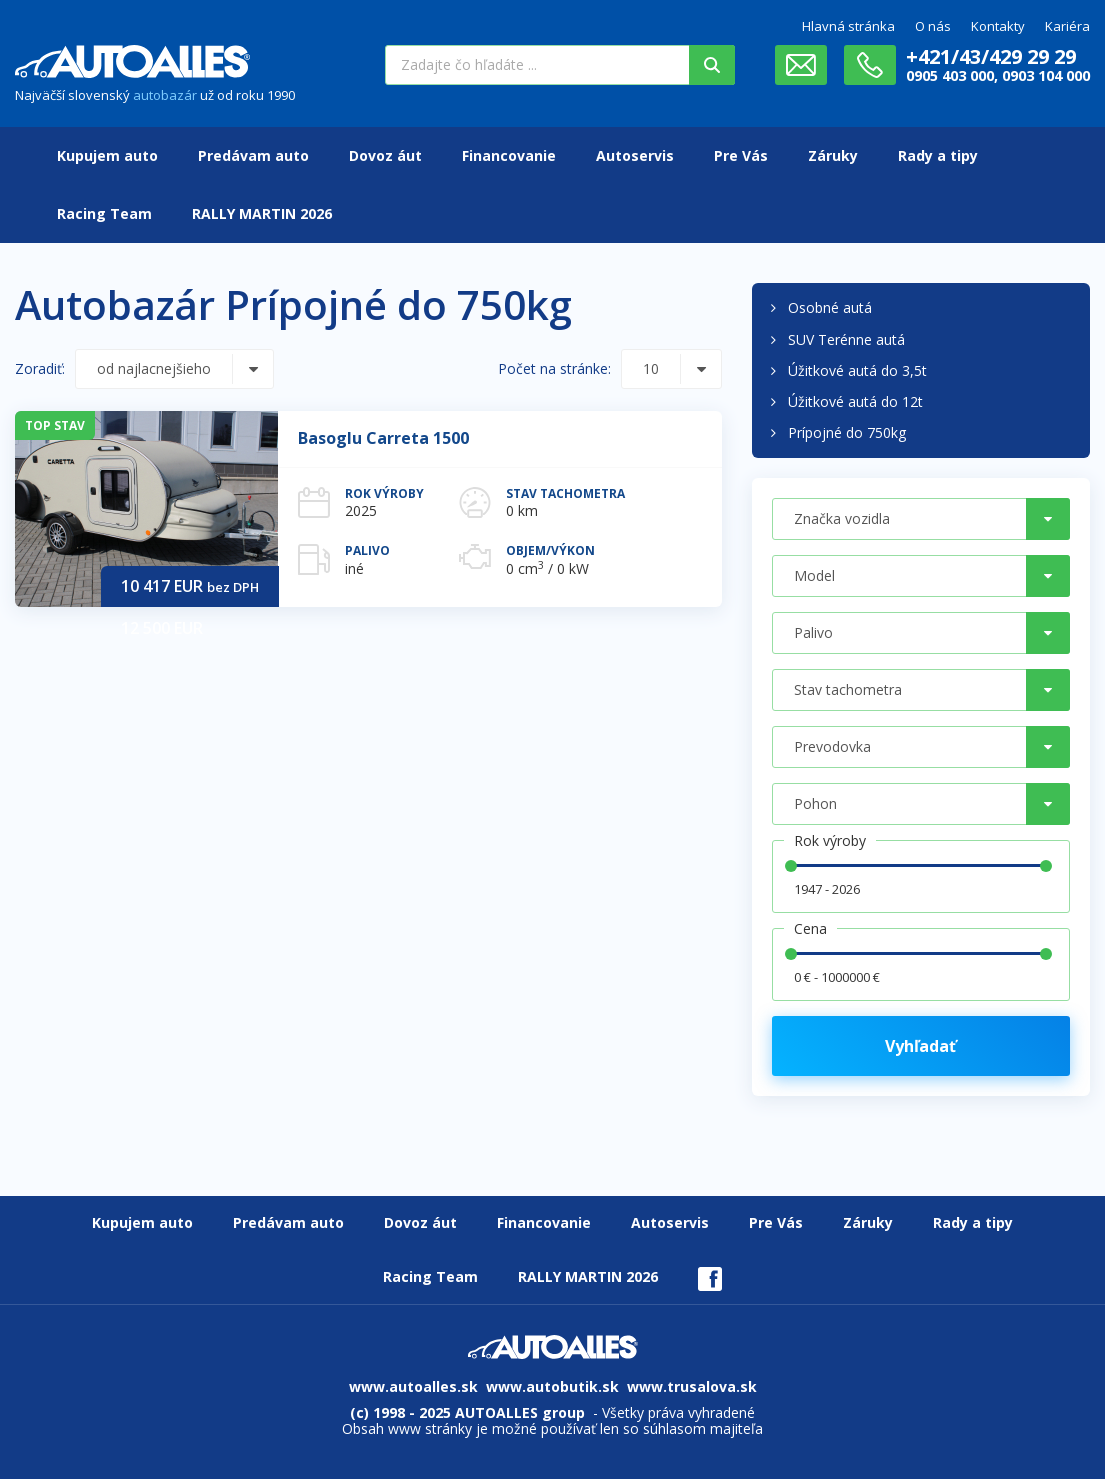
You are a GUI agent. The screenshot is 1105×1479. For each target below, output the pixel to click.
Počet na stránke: (554, 368)
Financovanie (509, 155)
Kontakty (998, 26)
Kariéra (1067, 26)
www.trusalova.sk (692, 1386)
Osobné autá (830, 307)
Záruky (833, 155)
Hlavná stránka (848, 26)
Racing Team (104, 213)
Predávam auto (253, 155)
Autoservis (635, 155)
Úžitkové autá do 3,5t (857, 370)
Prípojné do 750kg (847, 432)
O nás (933, 26)
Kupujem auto (107, 155)
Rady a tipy (938, 155)
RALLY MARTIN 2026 (262, 213)
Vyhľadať (920, 1046)
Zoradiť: (40, 368)
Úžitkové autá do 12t (855, 401)
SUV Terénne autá (846, 339)
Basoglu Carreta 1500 (383, 438)
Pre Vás (741, 155)
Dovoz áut (385, 155)
